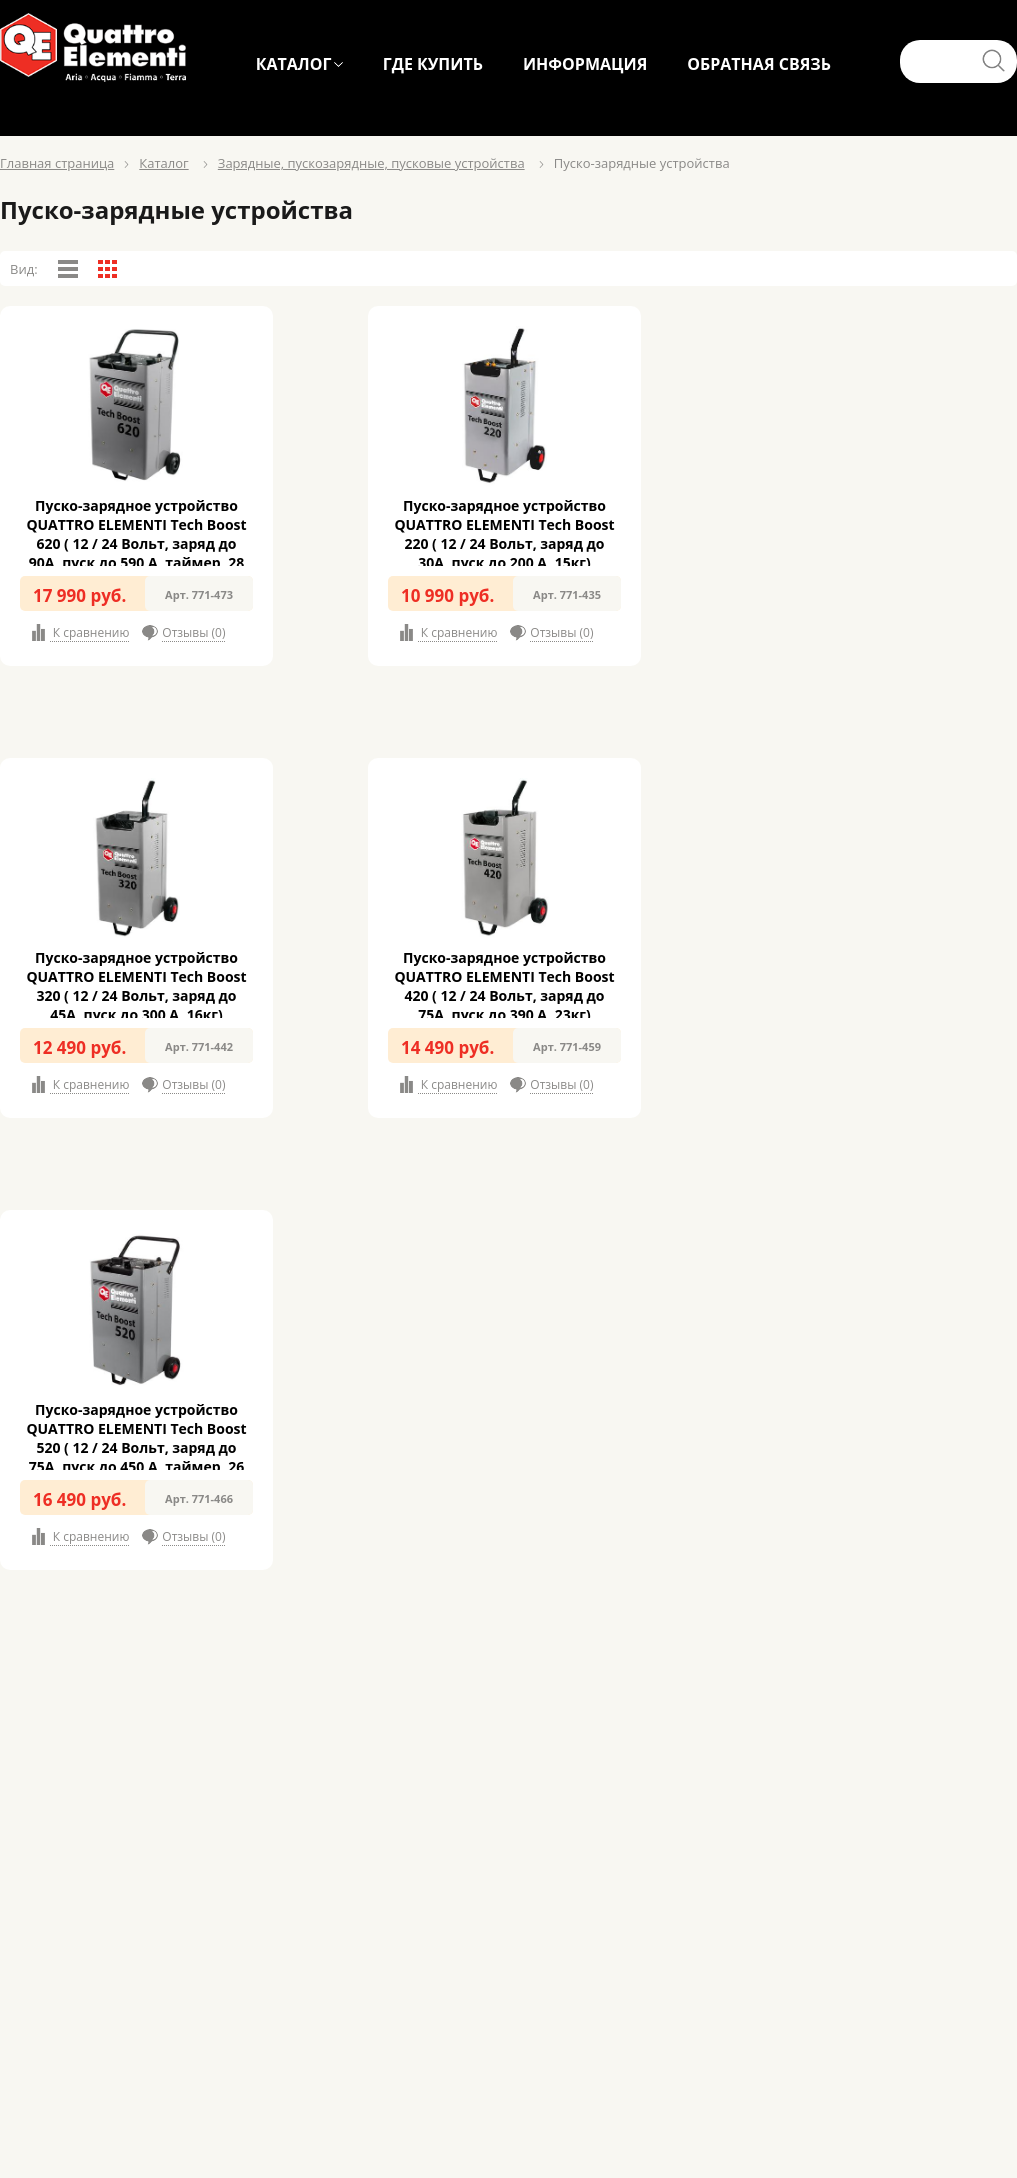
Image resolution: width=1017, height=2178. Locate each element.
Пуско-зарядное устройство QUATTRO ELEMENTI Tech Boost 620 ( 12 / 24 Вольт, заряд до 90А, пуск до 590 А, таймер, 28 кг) (136, 543)
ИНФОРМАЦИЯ (585, 64)
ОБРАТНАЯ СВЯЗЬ (759, 64)
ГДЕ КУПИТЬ (433, 64)
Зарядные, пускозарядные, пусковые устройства (371, 163)
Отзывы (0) (193, 632)
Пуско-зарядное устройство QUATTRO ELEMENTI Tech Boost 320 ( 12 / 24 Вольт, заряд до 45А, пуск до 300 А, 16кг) (136, 986)
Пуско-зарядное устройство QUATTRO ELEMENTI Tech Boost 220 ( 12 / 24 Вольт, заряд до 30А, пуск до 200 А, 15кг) (504, 534)
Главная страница (57, 163)
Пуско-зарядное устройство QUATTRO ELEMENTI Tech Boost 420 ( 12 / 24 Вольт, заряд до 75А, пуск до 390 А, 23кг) (504, 986)
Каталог (163, 163)
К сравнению (90, 632)
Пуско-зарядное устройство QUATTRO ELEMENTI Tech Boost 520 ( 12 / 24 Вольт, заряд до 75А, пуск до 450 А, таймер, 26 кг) (136, 1447)
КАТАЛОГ (294, 64)
